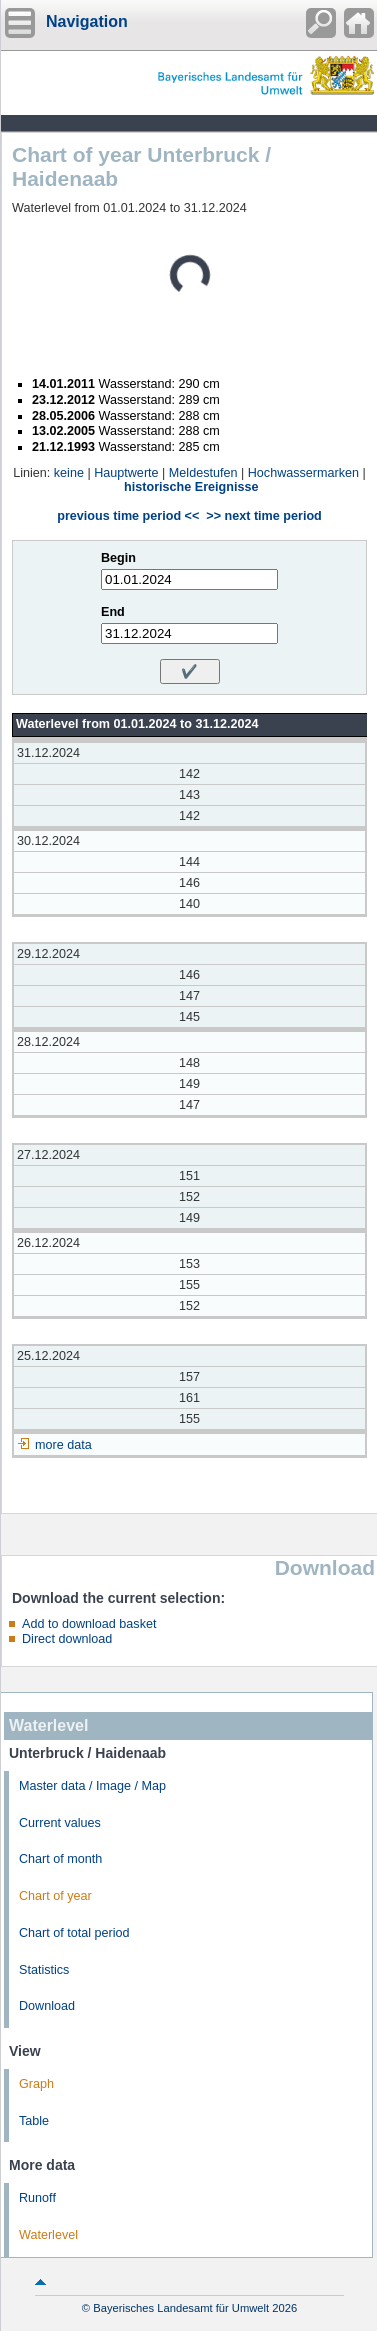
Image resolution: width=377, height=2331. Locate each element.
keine (69, 473)
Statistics (44, 1970)
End (113, 612)
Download (47, 2006)
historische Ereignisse (191, 487)
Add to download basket (89, 1624)
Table (34, 2121)
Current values (60, 1823)
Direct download (67, 1639)
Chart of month (60, 1859)
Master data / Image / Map (92, 1786)
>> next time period (263, 516)
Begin (118, 558)
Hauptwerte (126, 473)
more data (63, 1445)
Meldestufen (203, 473)
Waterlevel (48, 2235)
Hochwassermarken (303, 473)
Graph (36, 2084)
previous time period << (128, 516)
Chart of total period (74, 1933)
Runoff (37, 2198)
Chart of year (55, 1896)
